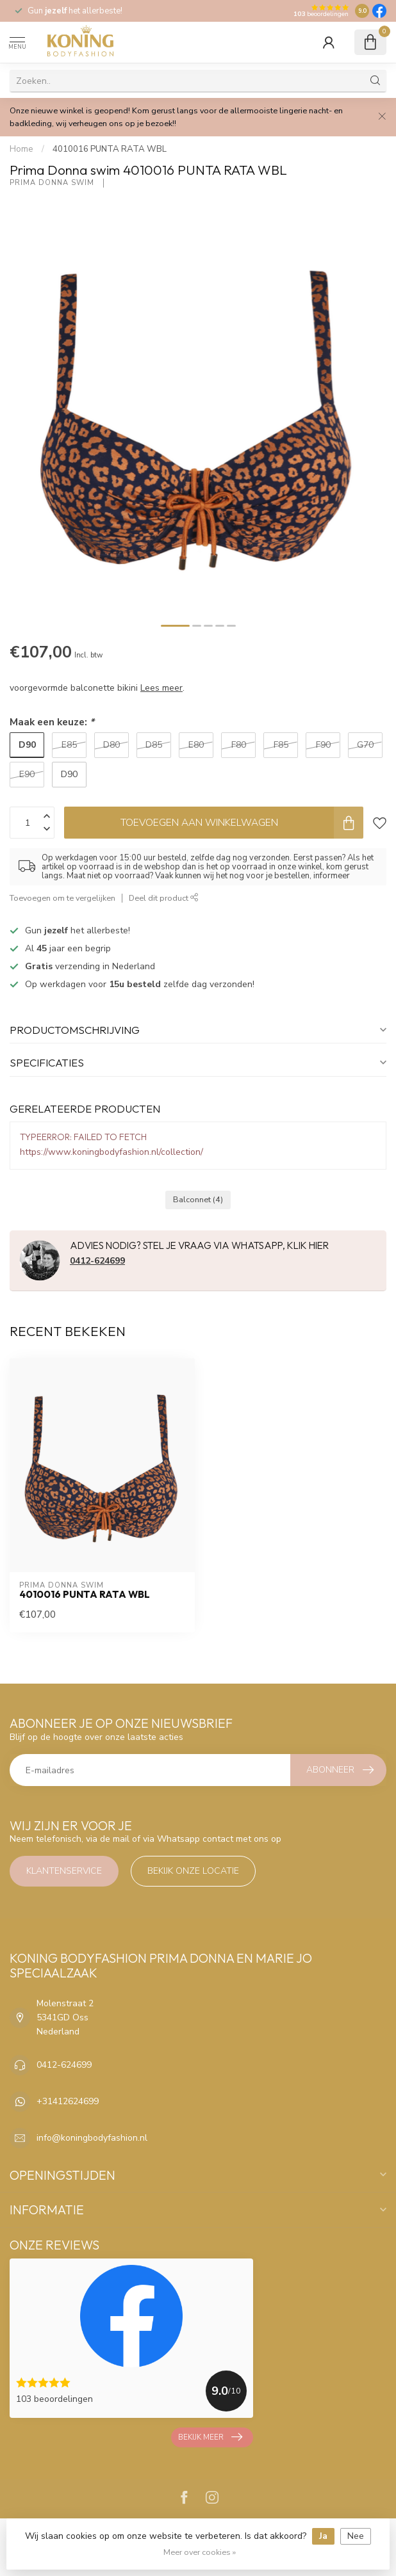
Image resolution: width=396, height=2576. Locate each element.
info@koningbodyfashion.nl (92, 2138)
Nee (355, 2536)
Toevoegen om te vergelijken (62, 897)
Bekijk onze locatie (193, 1871)
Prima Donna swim (53, 182)
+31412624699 (68, 2101)
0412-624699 (97, 1261)
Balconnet (198, 1199)
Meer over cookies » (199, 2552)
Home (21, 149)
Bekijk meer (210, 2437)
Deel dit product (164, 897)
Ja (323, 2536)
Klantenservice (64, 1871)
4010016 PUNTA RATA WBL (110, 149)
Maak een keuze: (52, 722)
